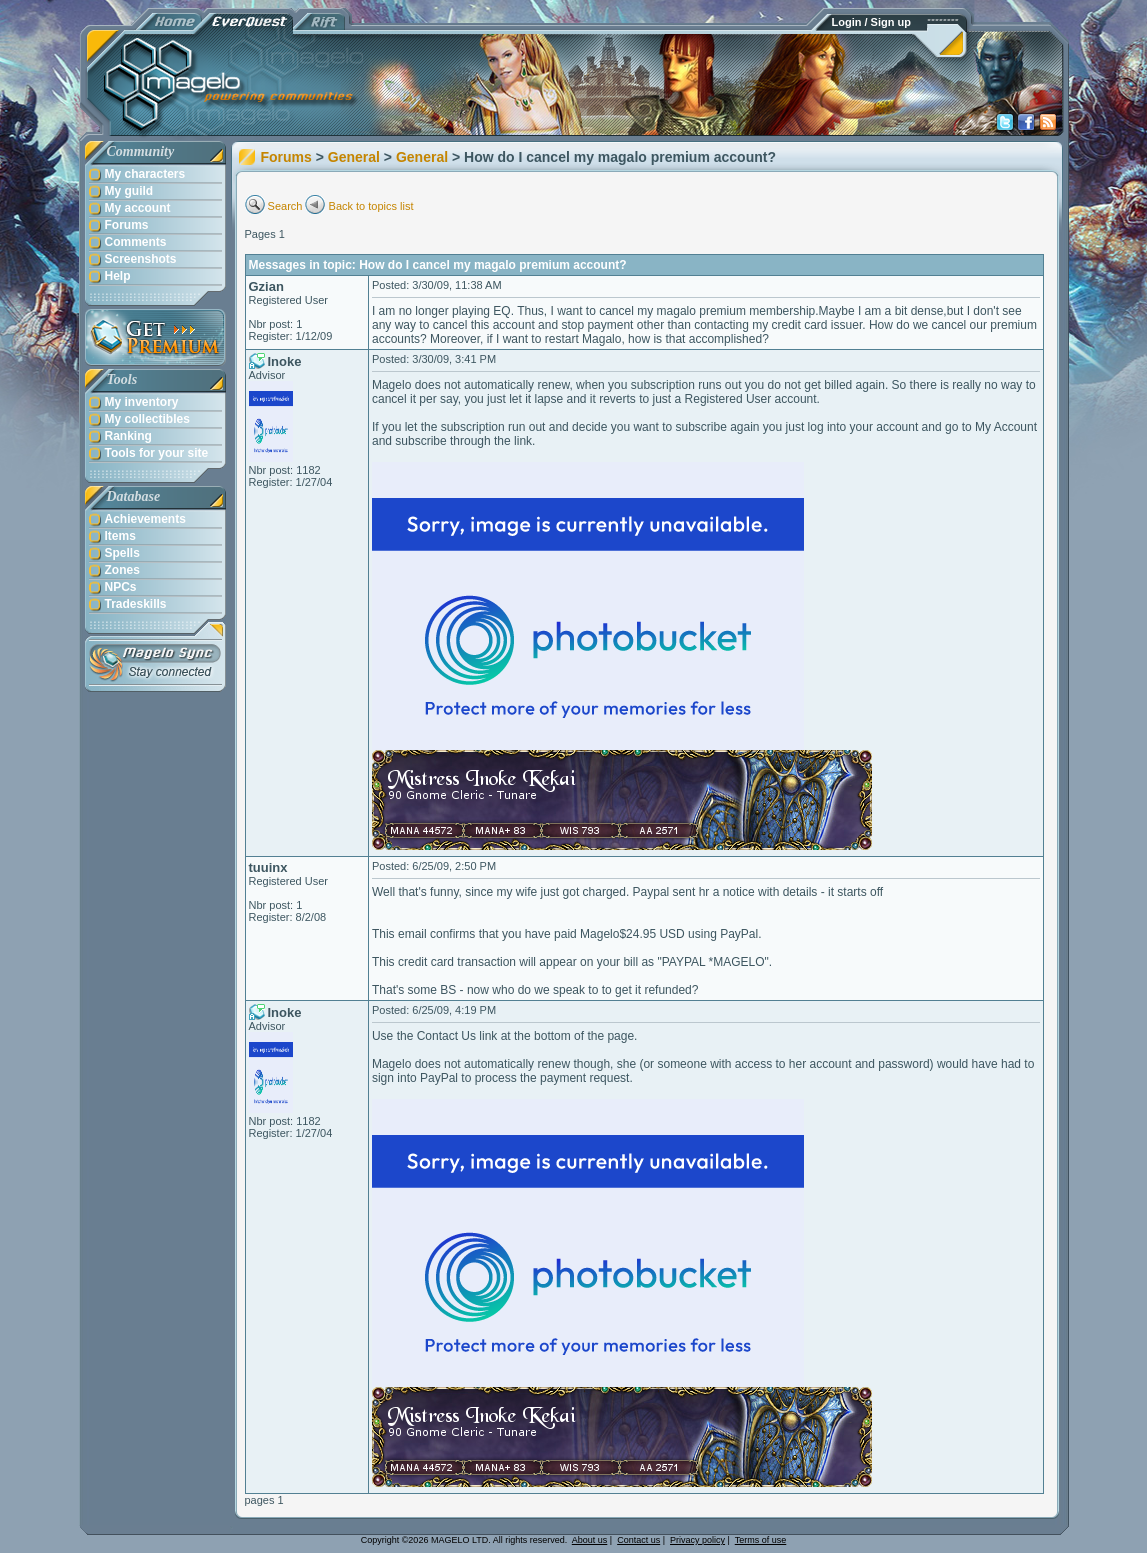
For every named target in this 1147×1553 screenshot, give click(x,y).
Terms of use (761, 1540)
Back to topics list (371, 206)
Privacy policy (697, 1540)
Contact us (638, 1540)
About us (590, 1540)
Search (285, 206)
